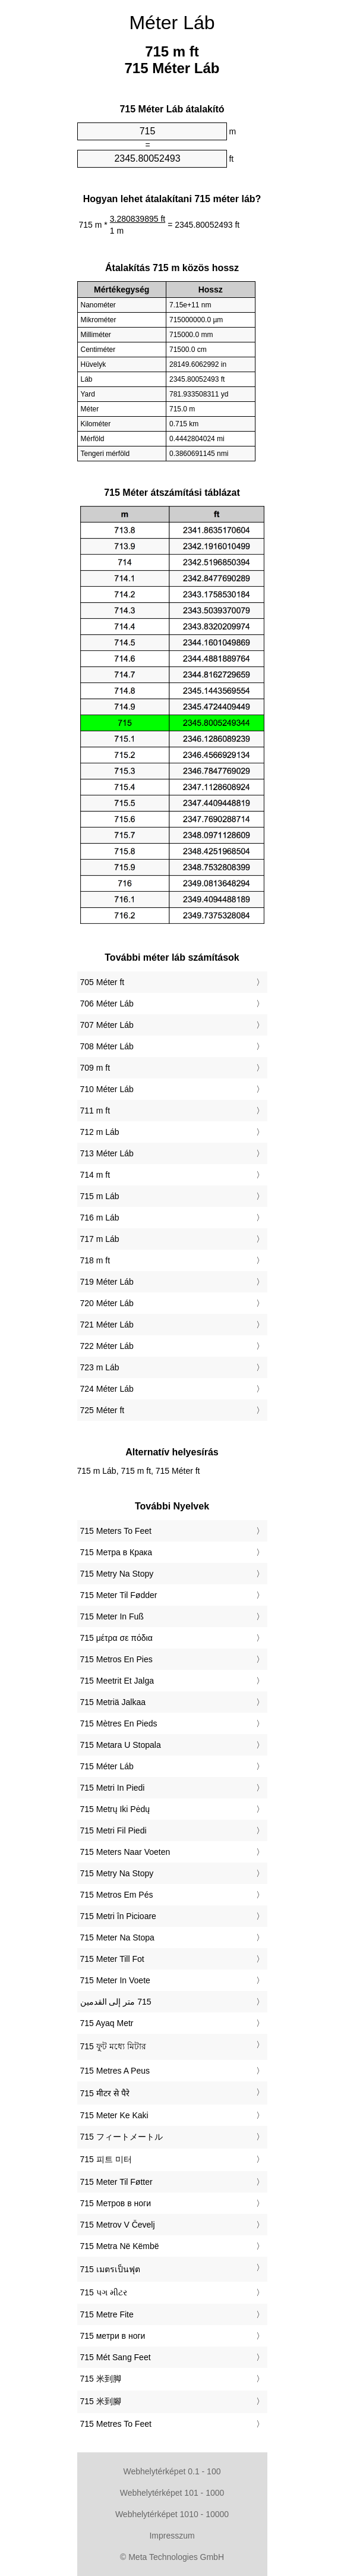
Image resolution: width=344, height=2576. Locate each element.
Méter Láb (171, 22)
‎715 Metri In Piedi (112, 1787)
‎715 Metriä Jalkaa (113, 1702)
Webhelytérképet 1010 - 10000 (172, 2514)
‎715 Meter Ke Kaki (114, 2115)
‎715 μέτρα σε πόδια (116, 1638)
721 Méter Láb (107, 1324)
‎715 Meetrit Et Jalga (117, 1680)
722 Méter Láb (107, 1346)
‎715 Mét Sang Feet (115, 2357)
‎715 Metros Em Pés (116, 1894)
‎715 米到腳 (100, 2401)
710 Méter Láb (107, 1089)
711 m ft (95, 1110)
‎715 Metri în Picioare (118, 1916)
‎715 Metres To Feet (116, 2424)
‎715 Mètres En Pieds (118, 1723)
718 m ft (95, 1260)
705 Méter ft (102, 982)
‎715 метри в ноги (113, 2336)
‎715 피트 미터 (106, 2159)
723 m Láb (99, 1367)
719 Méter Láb (107, 1282)
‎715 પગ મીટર (103, 2292)
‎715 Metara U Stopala (120, 1745)
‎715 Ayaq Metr (107, 2023)
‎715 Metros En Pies (116, 1659)
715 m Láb (99, 1196)
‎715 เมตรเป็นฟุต (110, 2269)
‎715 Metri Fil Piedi (113, 1830)
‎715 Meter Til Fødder (118, 1595)
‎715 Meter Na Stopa (117, 1937)
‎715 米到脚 (100, 2378)
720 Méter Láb (107, 1303)
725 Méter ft (102, 1410)
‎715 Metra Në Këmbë (119, 2246)
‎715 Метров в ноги (115, 2203)
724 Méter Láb (107, 1389)
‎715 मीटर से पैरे (105, 2093)
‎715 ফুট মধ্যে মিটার (113, 2046)
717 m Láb (99, 1239)
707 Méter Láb (107, 1025)
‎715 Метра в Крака (116, 1552)
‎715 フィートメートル (121, 2136)
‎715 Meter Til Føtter (116, 2182)
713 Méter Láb (107, 1153)
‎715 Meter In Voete (115, 1980)
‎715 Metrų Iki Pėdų (115, 1809)
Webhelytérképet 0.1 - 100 (172, 2471)
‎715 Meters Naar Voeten (125, 1852)
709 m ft (95, 1067)
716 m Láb (99, 1217)
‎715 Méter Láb (107, 1766)
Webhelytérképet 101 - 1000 (172, 2493)
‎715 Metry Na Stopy (117, 1573)
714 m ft (95, 1175)
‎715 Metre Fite (107, 2314)
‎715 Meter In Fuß (112, 1616)
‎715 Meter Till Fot (112, 1959)
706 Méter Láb (107, 1003)
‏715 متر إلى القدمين (116, 2001)
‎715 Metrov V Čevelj (117, 2224)
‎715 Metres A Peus (115, 2070)
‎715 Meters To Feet (116, 1531)
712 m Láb (99, 1132)
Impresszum (171, 2535)
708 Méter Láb (107, 1046)
